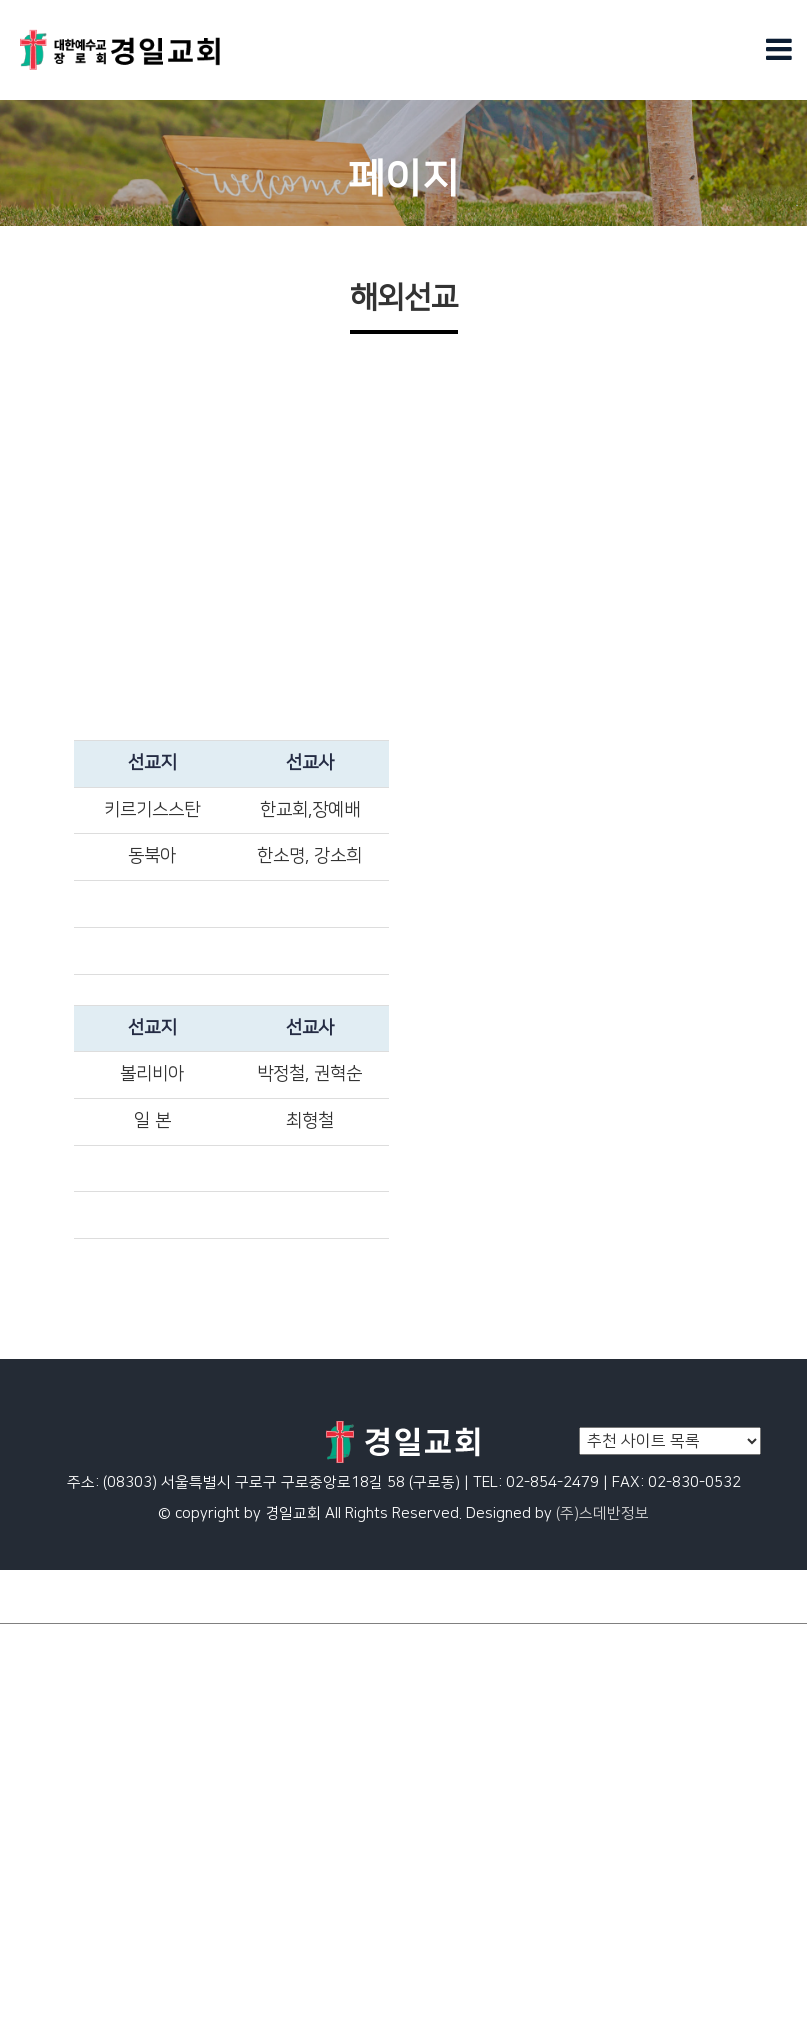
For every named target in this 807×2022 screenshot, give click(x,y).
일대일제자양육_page (74, 1690)
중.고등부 (31, 1736)
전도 (15, 1850)
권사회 (22, 1942)
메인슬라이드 (45, 1645)
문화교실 (30, 1782)
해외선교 (30, 1827)
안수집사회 (37, 1919)
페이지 (22, 1667)
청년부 (22, 1759)
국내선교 (30, 1873)
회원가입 (702, 1596)
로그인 (774, 1596)
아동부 (22, 1713)
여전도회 (30, 1896)
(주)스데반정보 (602, 1513)
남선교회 (30, 1987)
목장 (15, 1964)
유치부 (22, 2010)
